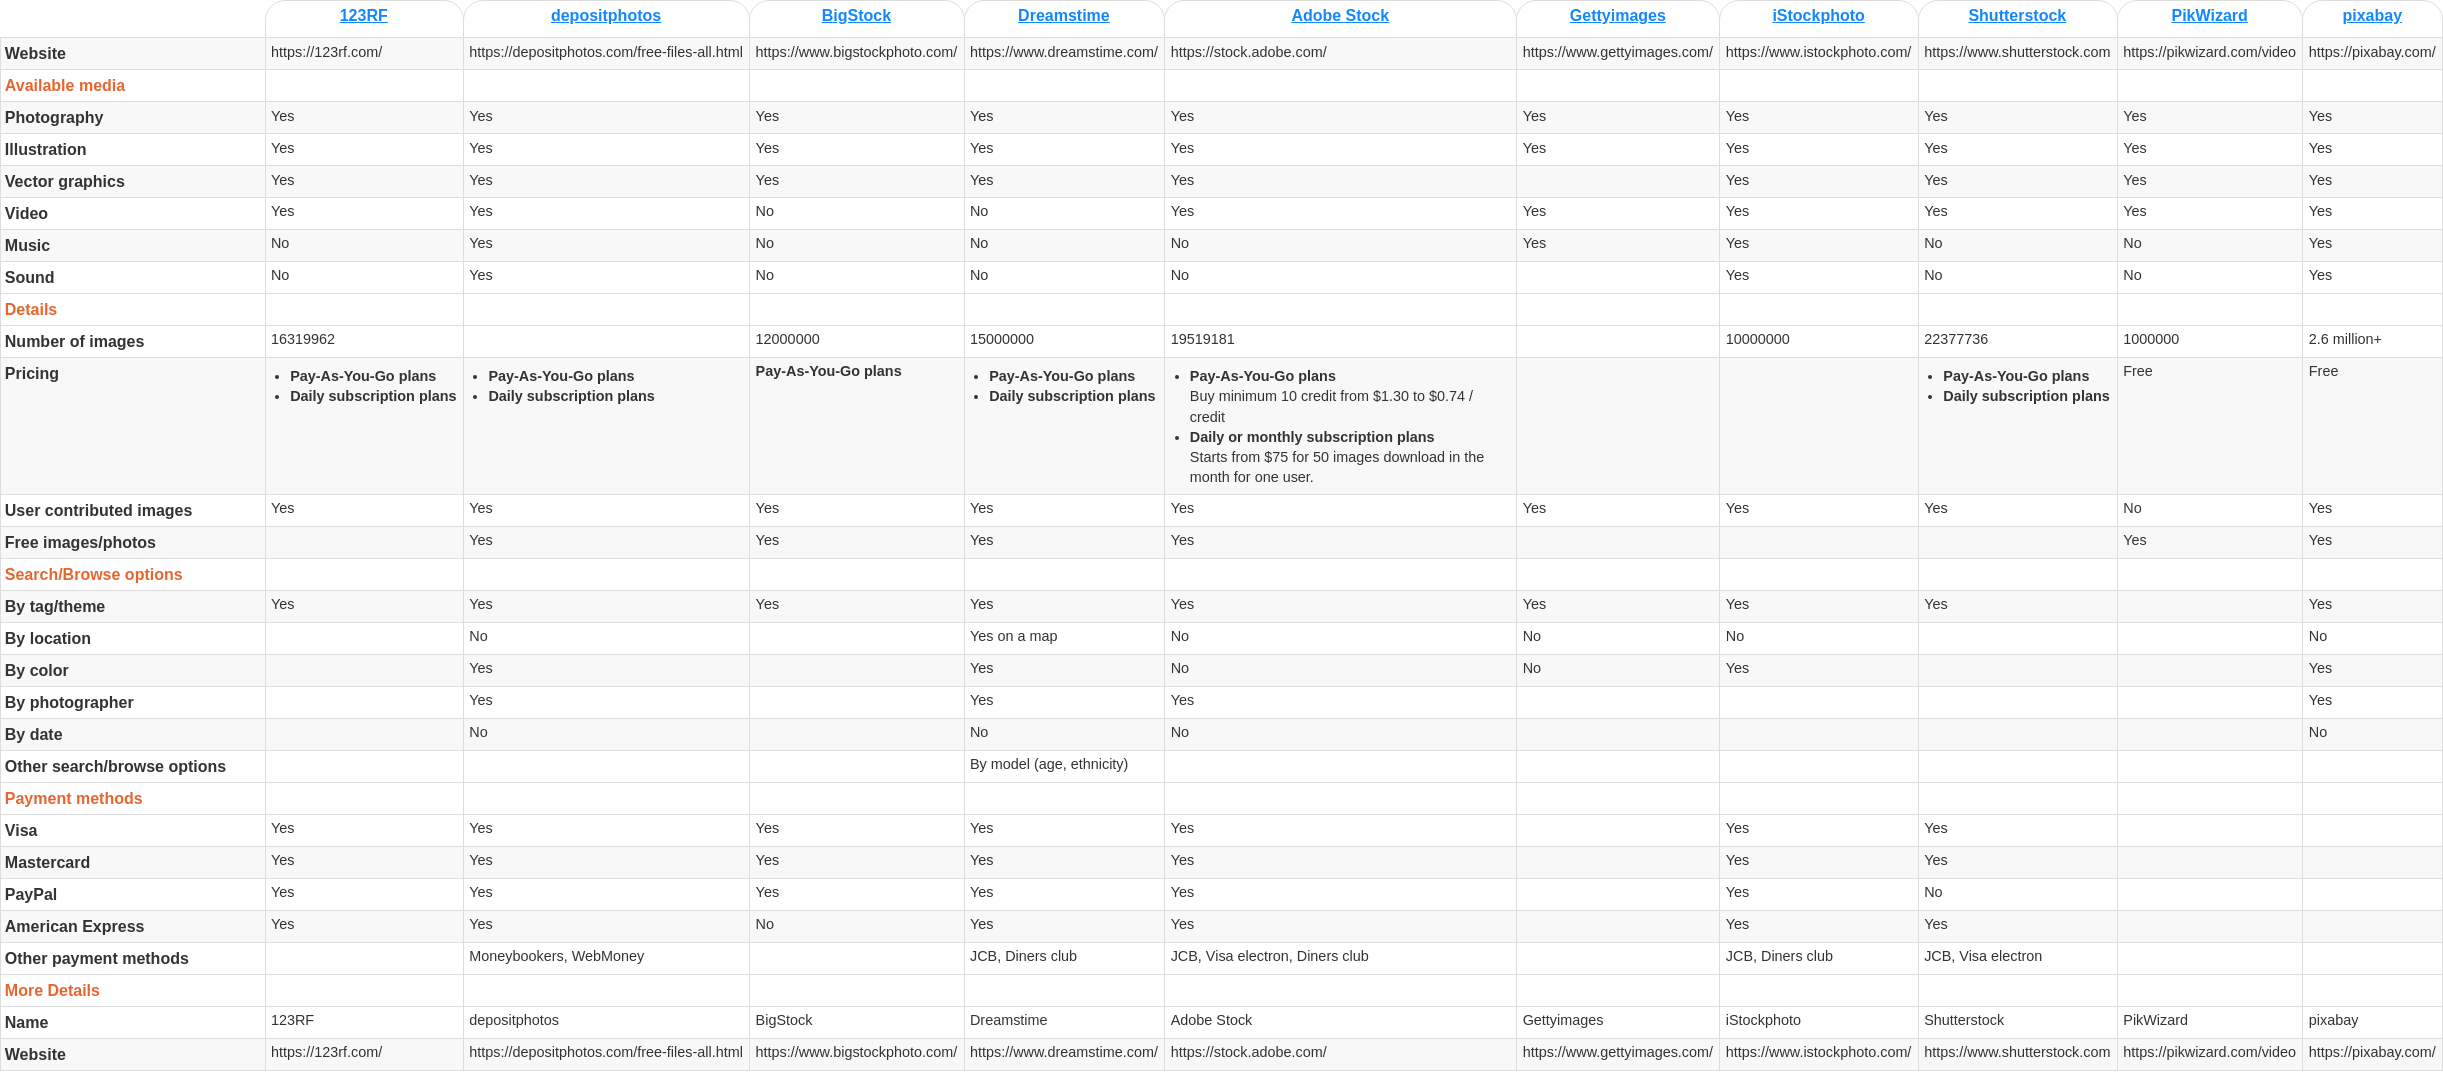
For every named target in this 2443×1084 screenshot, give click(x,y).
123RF (364, 15)
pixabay (2372, 15)
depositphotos (606, 15)
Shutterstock (2017, 15)
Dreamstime (1064, 15)
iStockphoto (1818, 15)
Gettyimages (1618, 15)
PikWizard (2210, 15)
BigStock (856, 15)
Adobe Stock (1340, 15)
